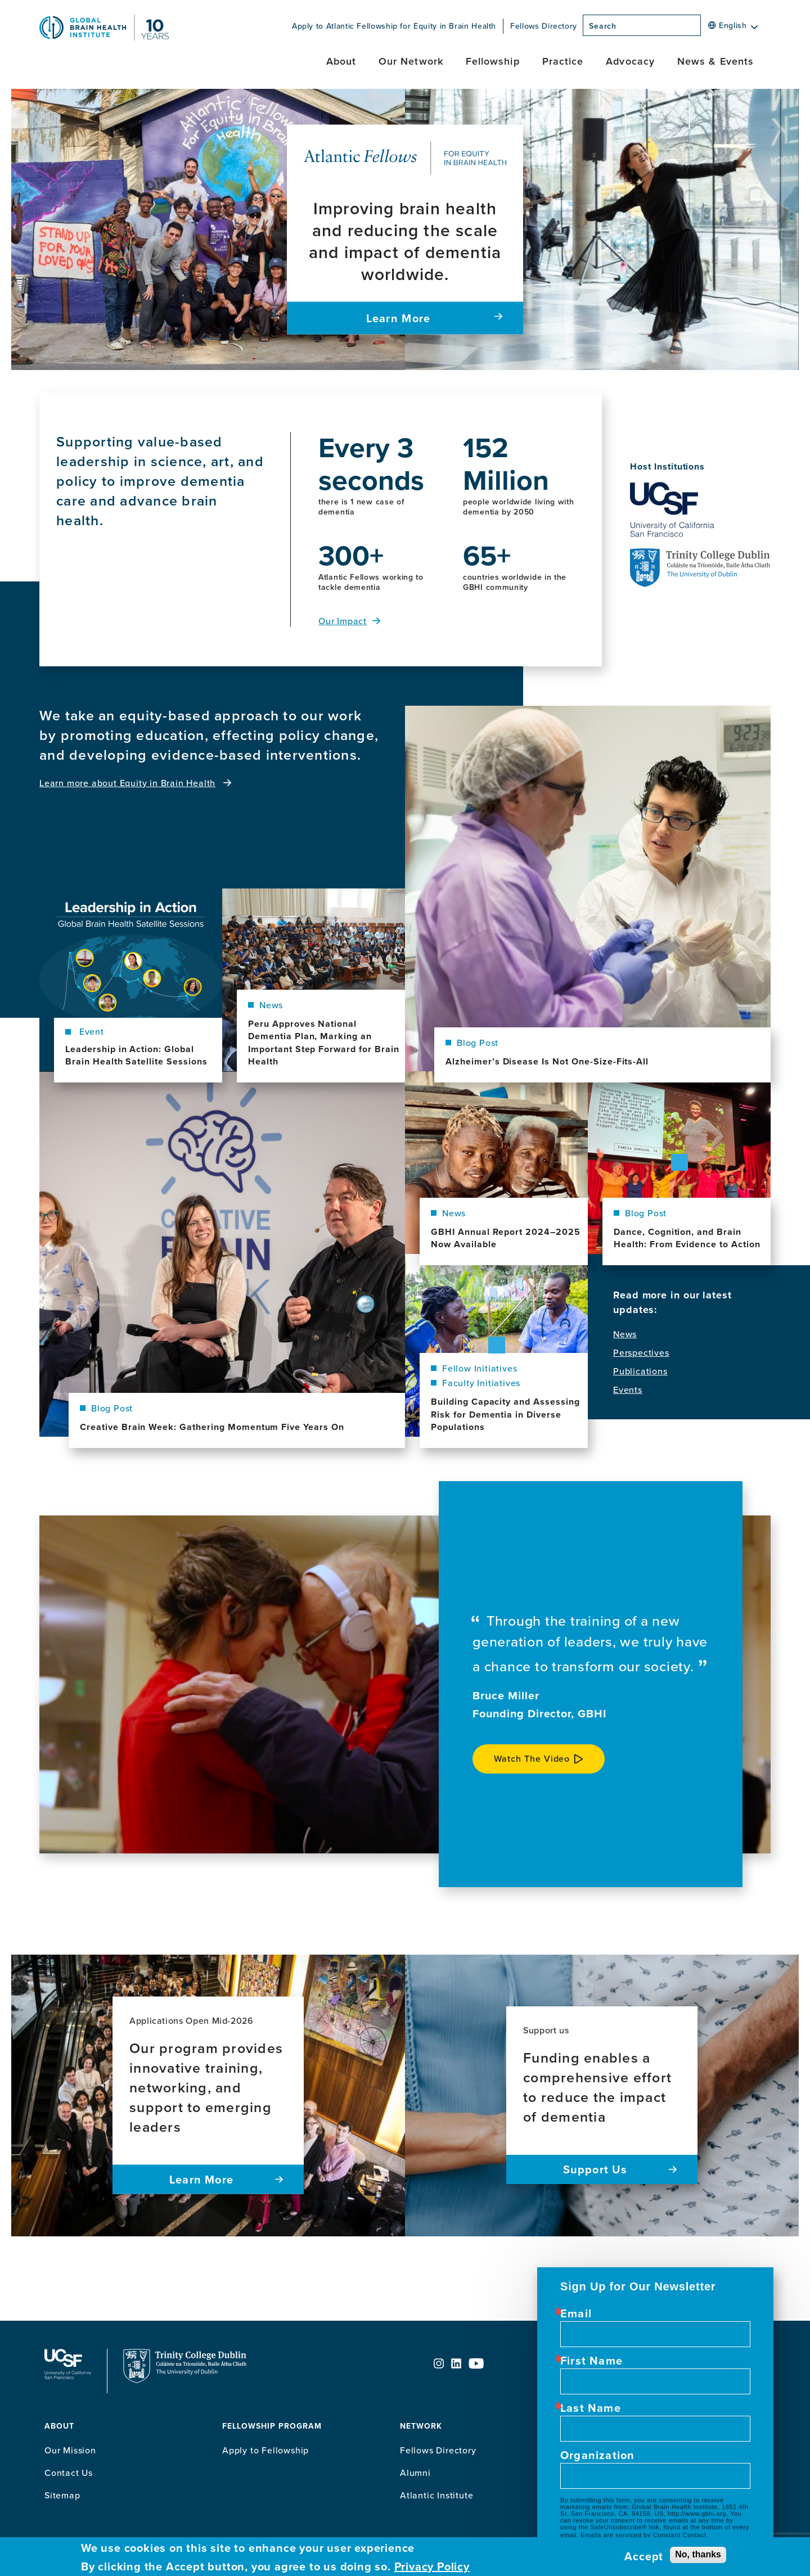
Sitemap (62, 2495)
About (341, 61)
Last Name (590, 2407)
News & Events (715, 61)
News (625, 1334)
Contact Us (68, 2472)
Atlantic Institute (436, 2495)
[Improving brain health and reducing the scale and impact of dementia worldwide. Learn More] (405, 230)
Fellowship (493, 61)
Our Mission (70, 2450)
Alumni (415, 2472)
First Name (591, 2360)
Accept (643, 2556)
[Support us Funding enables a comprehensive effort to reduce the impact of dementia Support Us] (602, 2095)
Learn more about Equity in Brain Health (127, 783)
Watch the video (532, 1758)
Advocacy (630, 61)
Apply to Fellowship (265, 2450)
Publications (640, 1371)
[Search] (704, 28)
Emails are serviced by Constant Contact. (644, 2535)
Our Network (411, 61)
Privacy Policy (432, 2566)
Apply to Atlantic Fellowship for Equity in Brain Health (394, 25)
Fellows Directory (543, 25)
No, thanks (698, 2554)
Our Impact (342, 621)
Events (627, 1390)
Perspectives (641, 1353)
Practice (563, 61)
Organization (597, 2455)
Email (576, 2313)
